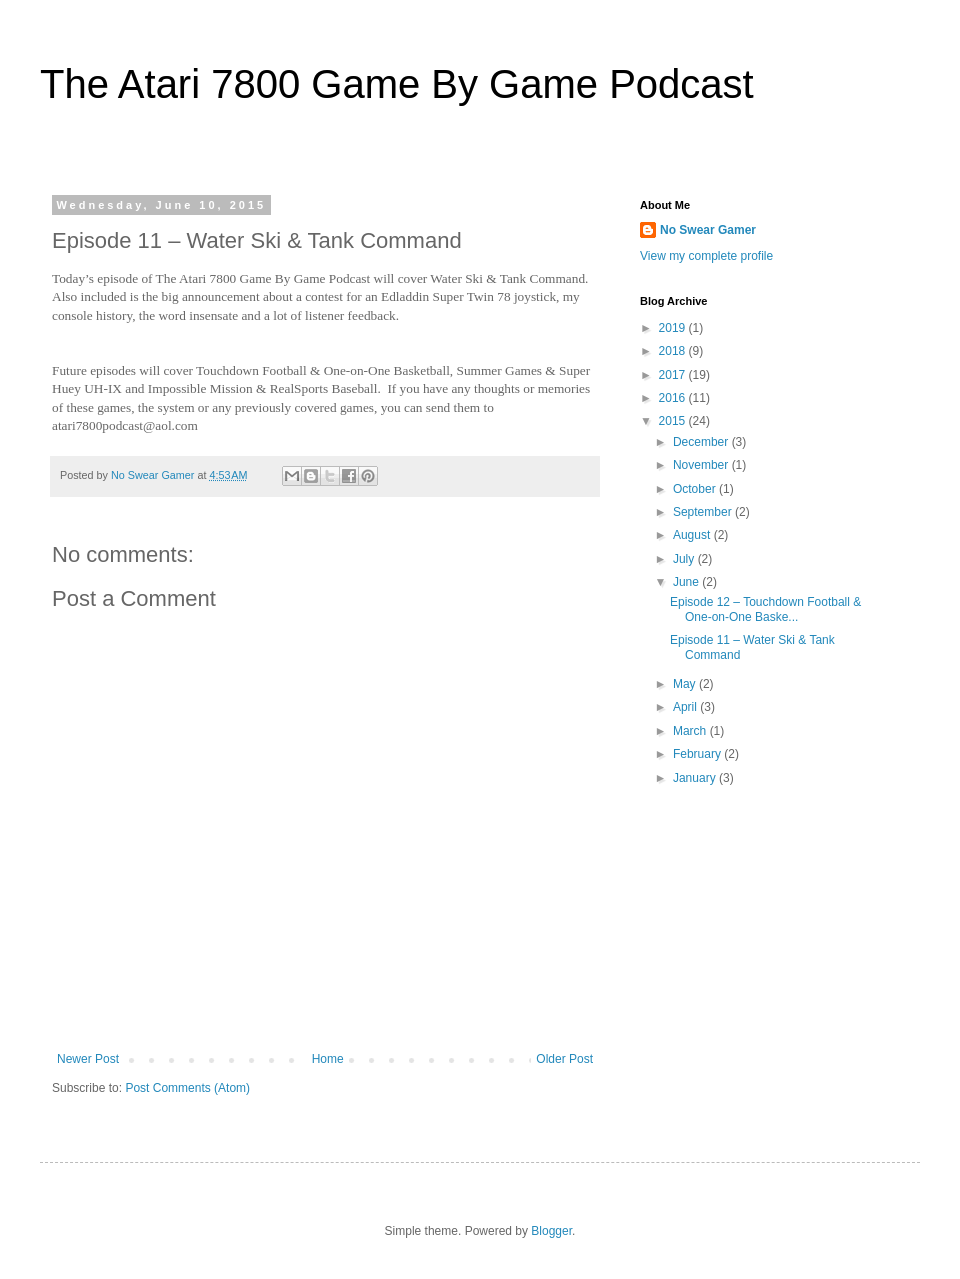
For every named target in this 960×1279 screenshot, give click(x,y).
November (702, 465)
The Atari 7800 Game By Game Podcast (397, 84)
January (696, 778)
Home (328, 1059)
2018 (674, 351)
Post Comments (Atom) (187, 1088)
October (696, 489)
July (685, 559)
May (686, 684)
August (693, 535)
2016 (674, 398)
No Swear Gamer (708, 230)
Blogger (551, 1231)
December (702, 442)
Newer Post (88, 1059)
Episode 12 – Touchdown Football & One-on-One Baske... (765, 609)
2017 (674, 375)
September (704, 512)
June (687, 582)
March (691, 731)
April (686, 707)
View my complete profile (706, 256)
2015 (674, 421)
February (698, 754)
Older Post (564, 1059)
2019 (674, 328)
